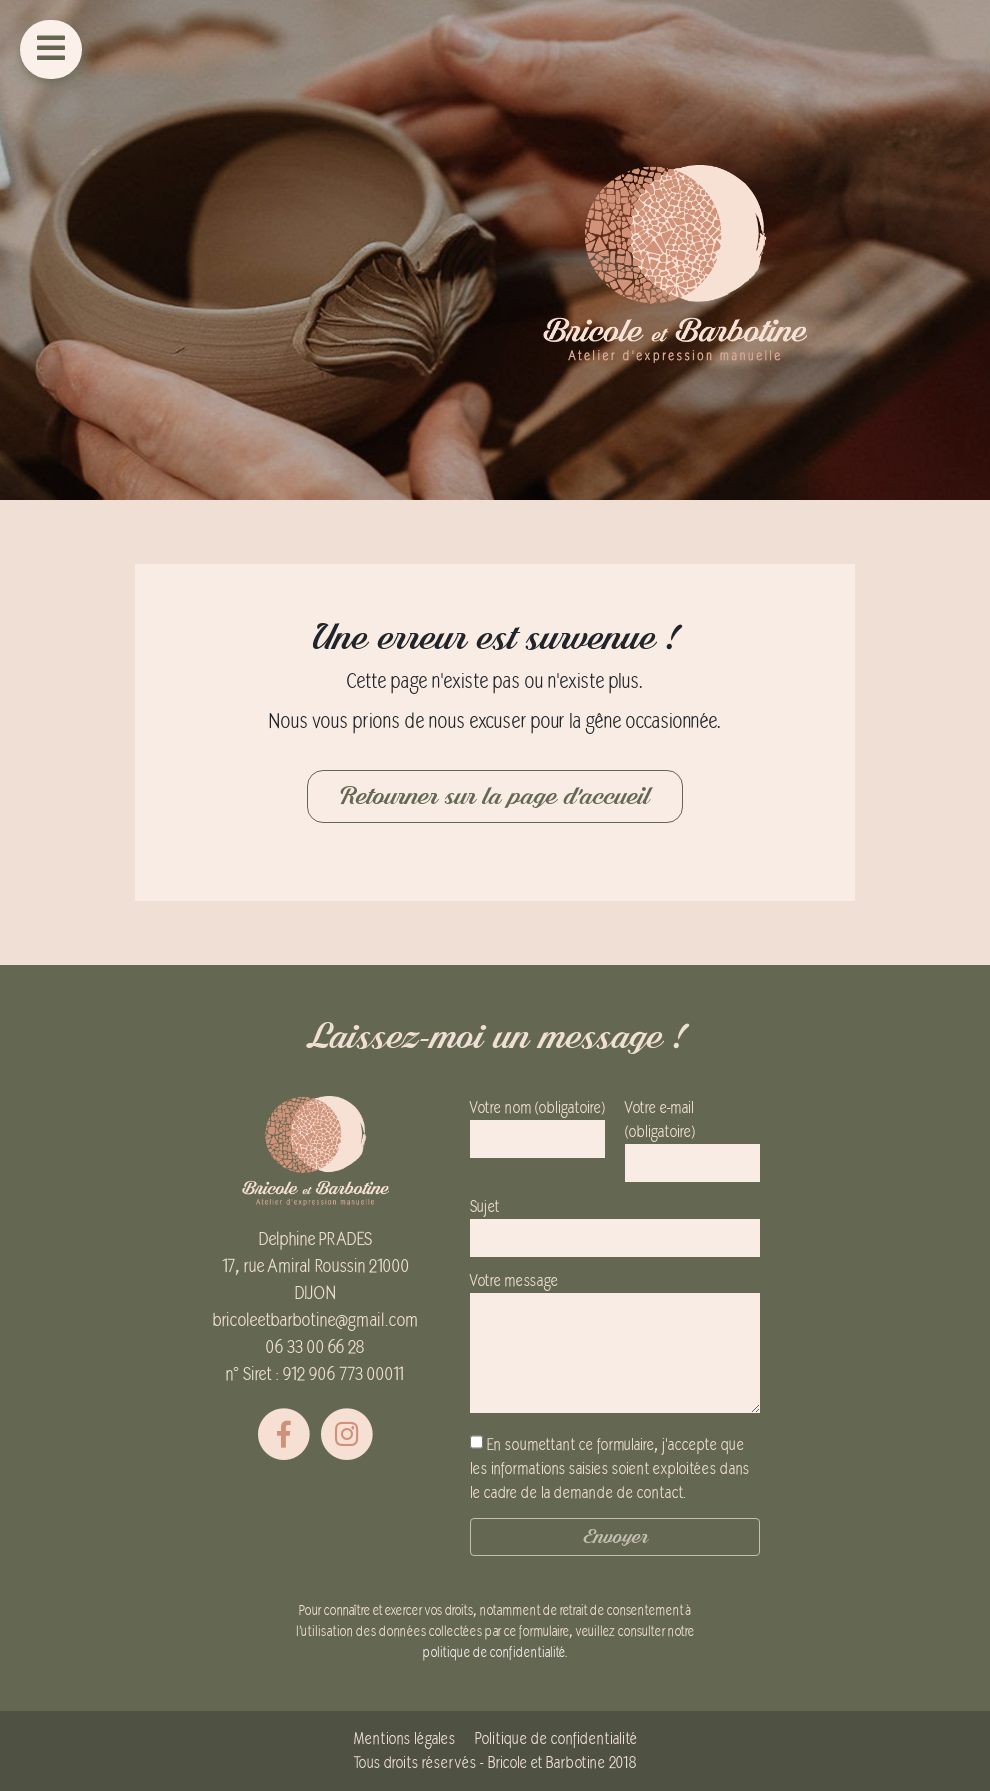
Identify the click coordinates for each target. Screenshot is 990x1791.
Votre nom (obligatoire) (537, 1123)
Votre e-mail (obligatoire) (692, 1135)
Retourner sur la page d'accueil (495, 796)
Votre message (615, 1344)
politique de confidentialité (494, 1652)
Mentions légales (404, 1739)
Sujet (615, 1222)
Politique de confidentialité (556, 1739)
